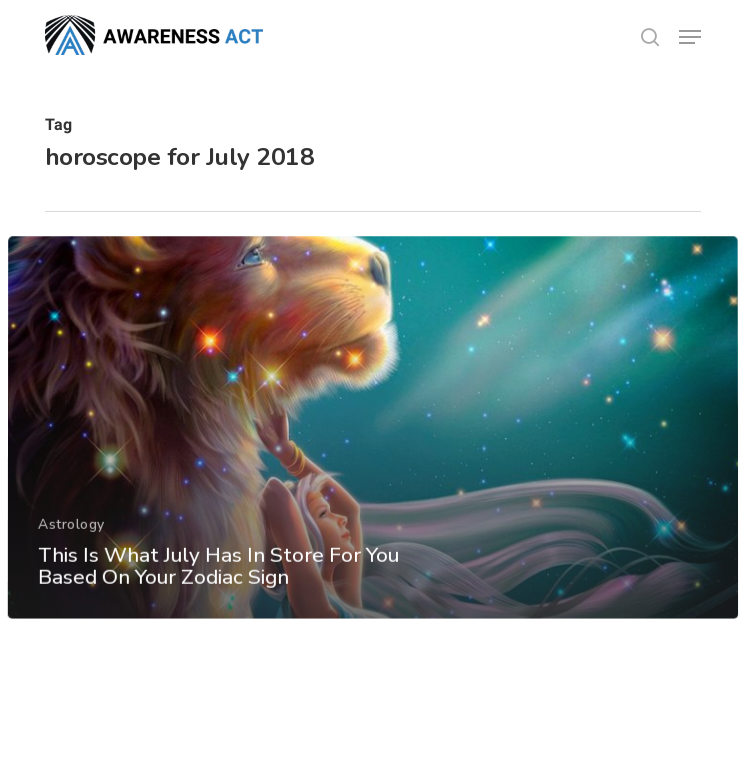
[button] (690, 37)
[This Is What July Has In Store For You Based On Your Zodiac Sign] (372, 443)
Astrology (71, 538)
